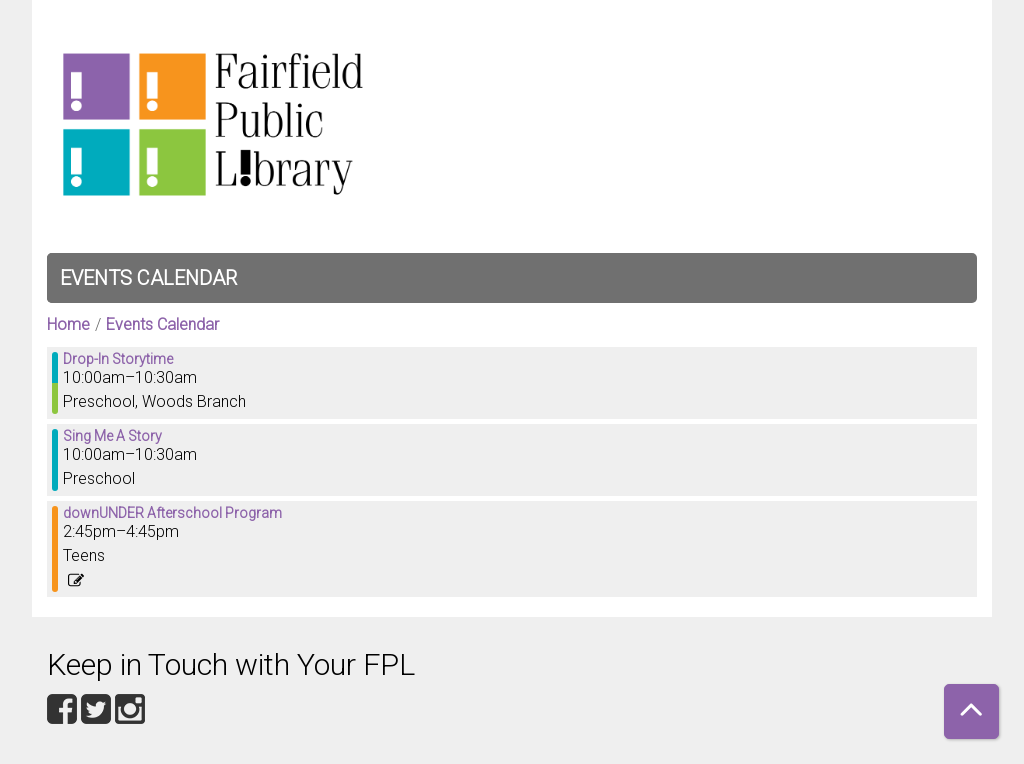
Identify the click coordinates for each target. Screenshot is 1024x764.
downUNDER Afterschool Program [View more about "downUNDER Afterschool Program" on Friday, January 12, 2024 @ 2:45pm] (172, 513)
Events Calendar (148, 278)
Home (68, 324)
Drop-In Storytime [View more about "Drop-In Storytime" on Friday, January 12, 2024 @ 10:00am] (118, 359)
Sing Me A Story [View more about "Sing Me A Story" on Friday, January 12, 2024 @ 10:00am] (112, 436)
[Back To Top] (971, 711)
